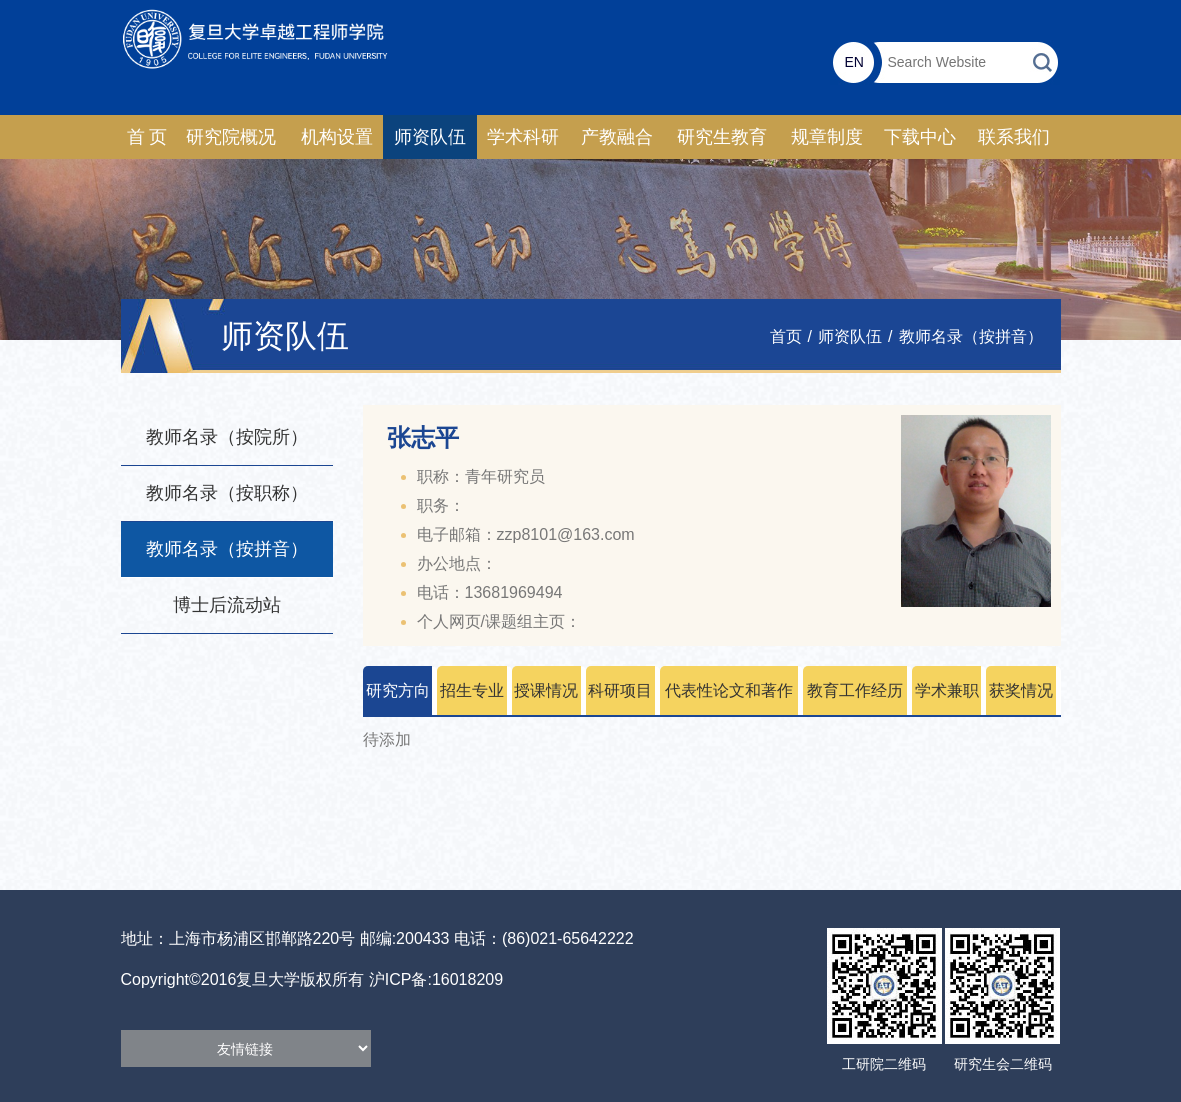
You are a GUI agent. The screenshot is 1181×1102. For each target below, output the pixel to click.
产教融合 (617, 137)
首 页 (147, 137)
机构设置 (337, 137)
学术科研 (523, 137)
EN (853, 62)
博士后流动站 (227, 605)
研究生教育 (722, 137)
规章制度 (827, 137)
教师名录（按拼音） (971, 336)
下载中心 (920, 137)
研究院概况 (231, 137)
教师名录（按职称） (227, 493)
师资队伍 (430, 137)
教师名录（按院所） (227, 437)
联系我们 (1014, 137)
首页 (786, 336)
